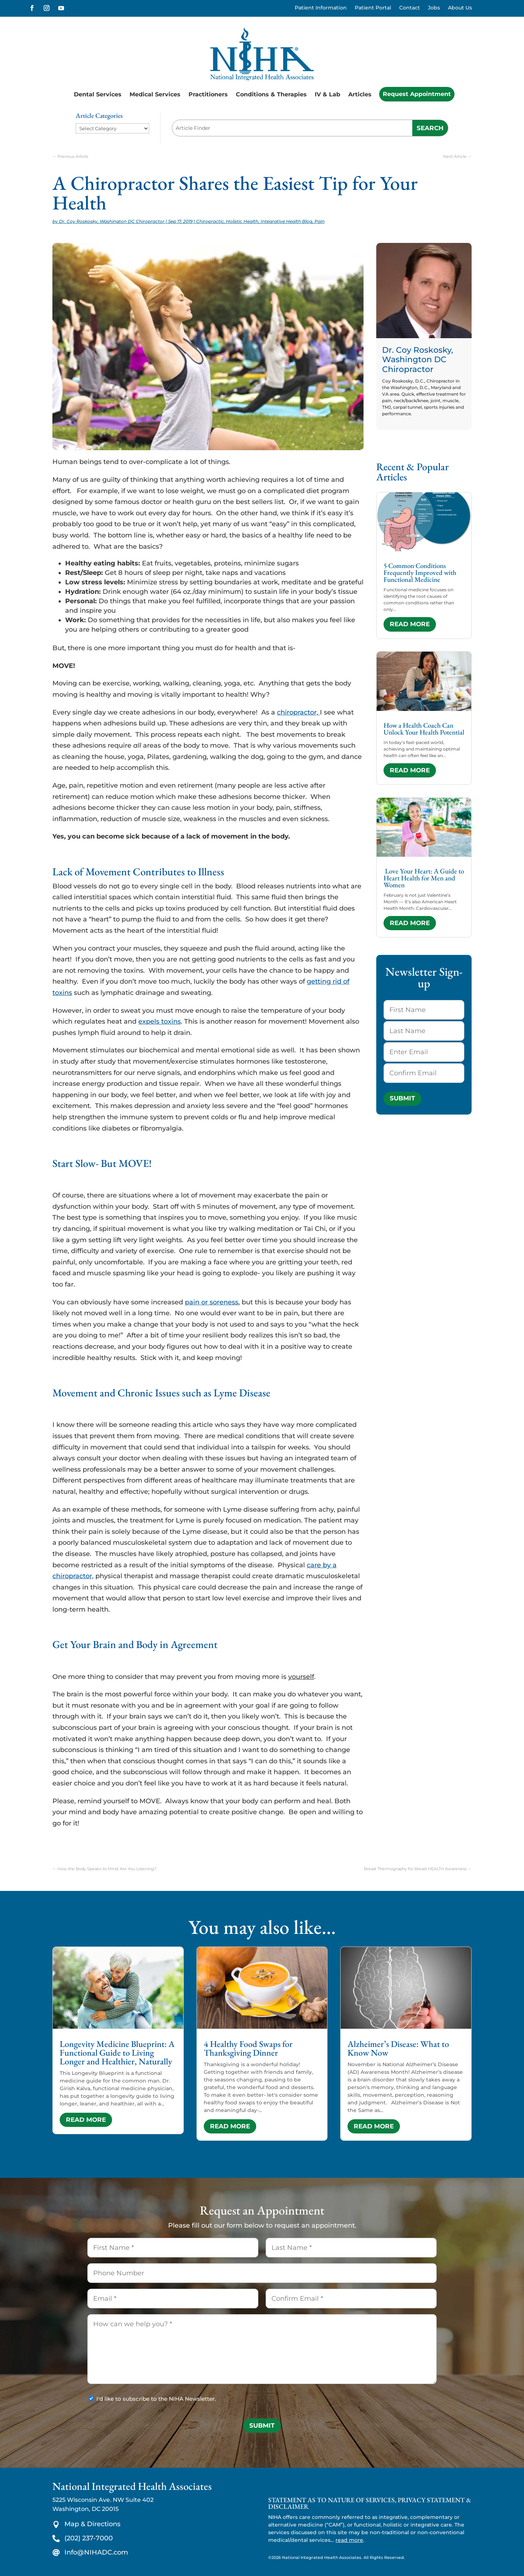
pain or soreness (211, 1302)
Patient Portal (373, 8)
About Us (460, 8)
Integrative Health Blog (286, 221)
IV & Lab (327, 94)
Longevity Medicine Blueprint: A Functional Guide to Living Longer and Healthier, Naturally (117, 2052)
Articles (360, 94)
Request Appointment (417, 94)
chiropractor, (298, 712)
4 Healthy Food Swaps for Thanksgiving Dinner (248, 2048)
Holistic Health (242, 221)
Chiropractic (210, 221)
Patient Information (321, 8)
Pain (319, 221)
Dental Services (98, 94)
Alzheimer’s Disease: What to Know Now (398, 2048)
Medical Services (155, 94)
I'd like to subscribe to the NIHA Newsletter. (156, 2398)
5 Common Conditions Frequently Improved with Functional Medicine (420, 572)
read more (410, 624)
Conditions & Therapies (271, 94)
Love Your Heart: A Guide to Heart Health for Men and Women (424, 878)
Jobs (434, 8)
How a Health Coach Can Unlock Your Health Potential (424, 729)
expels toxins (159, 1021)
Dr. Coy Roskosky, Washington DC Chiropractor (111, 221)
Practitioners (208, 94)
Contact (409, 8)
